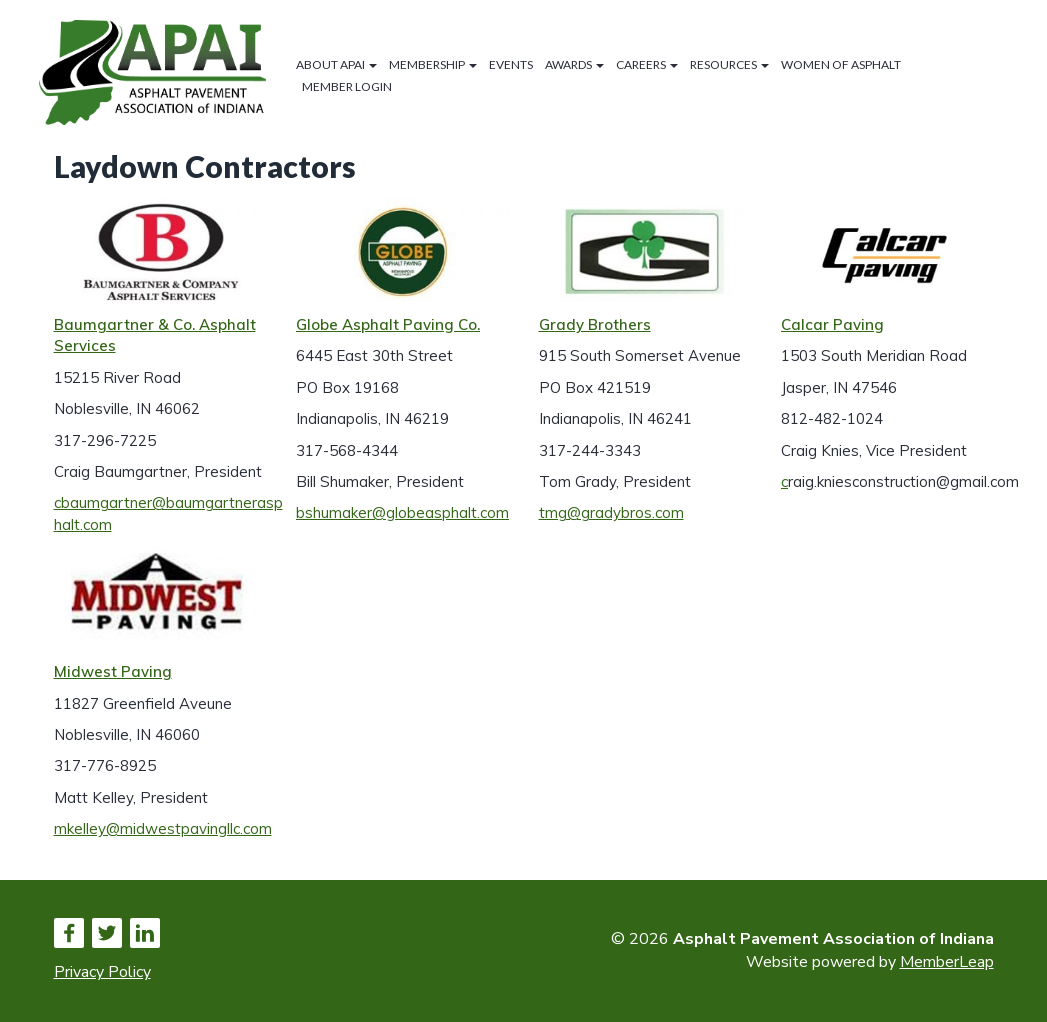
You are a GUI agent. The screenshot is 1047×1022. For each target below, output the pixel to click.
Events (511, 64)
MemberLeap (947, 962)
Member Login (347, 86)
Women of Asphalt (841, 64)
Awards (574, 64)
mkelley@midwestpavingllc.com (163, 828)
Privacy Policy (102, 972)
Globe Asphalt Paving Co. (388, 324)
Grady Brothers (595, 324)
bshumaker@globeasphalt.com (402, 512)
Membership (433, 64)
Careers (647, 64)
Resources (729, 64)
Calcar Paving (832, 324)
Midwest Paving (113, 671)
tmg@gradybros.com (611, 512)
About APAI (336, 64)
